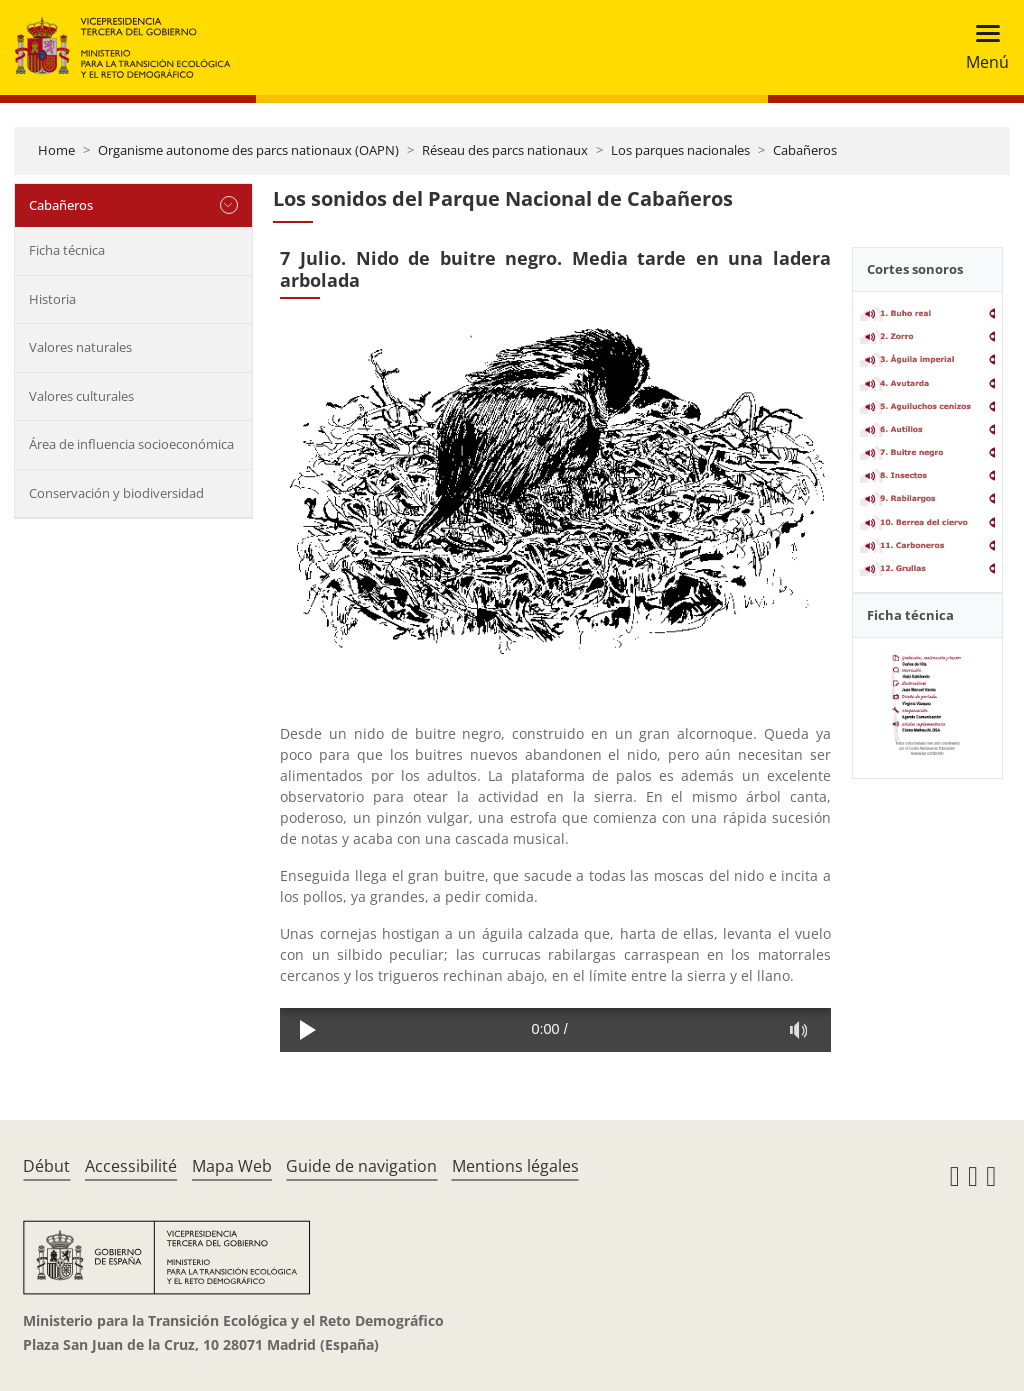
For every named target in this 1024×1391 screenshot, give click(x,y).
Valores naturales (80, 347)
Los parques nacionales (680, 150)
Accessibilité (131, 1166)
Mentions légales (515, 1166)
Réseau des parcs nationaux (505, 150)
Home (56, 150)
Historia (52, 299)
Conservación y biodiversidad (116, 493)
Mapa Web (232, 1166)
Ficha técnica (67, 250)
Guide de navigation (361, 1166)
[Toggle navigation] (981, 47)
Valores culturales (81, 396)
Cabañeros (805, 150)
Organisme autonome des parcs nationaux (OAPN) (248, 150)
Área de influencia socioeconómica (131, 444)
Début (46, 1166)
